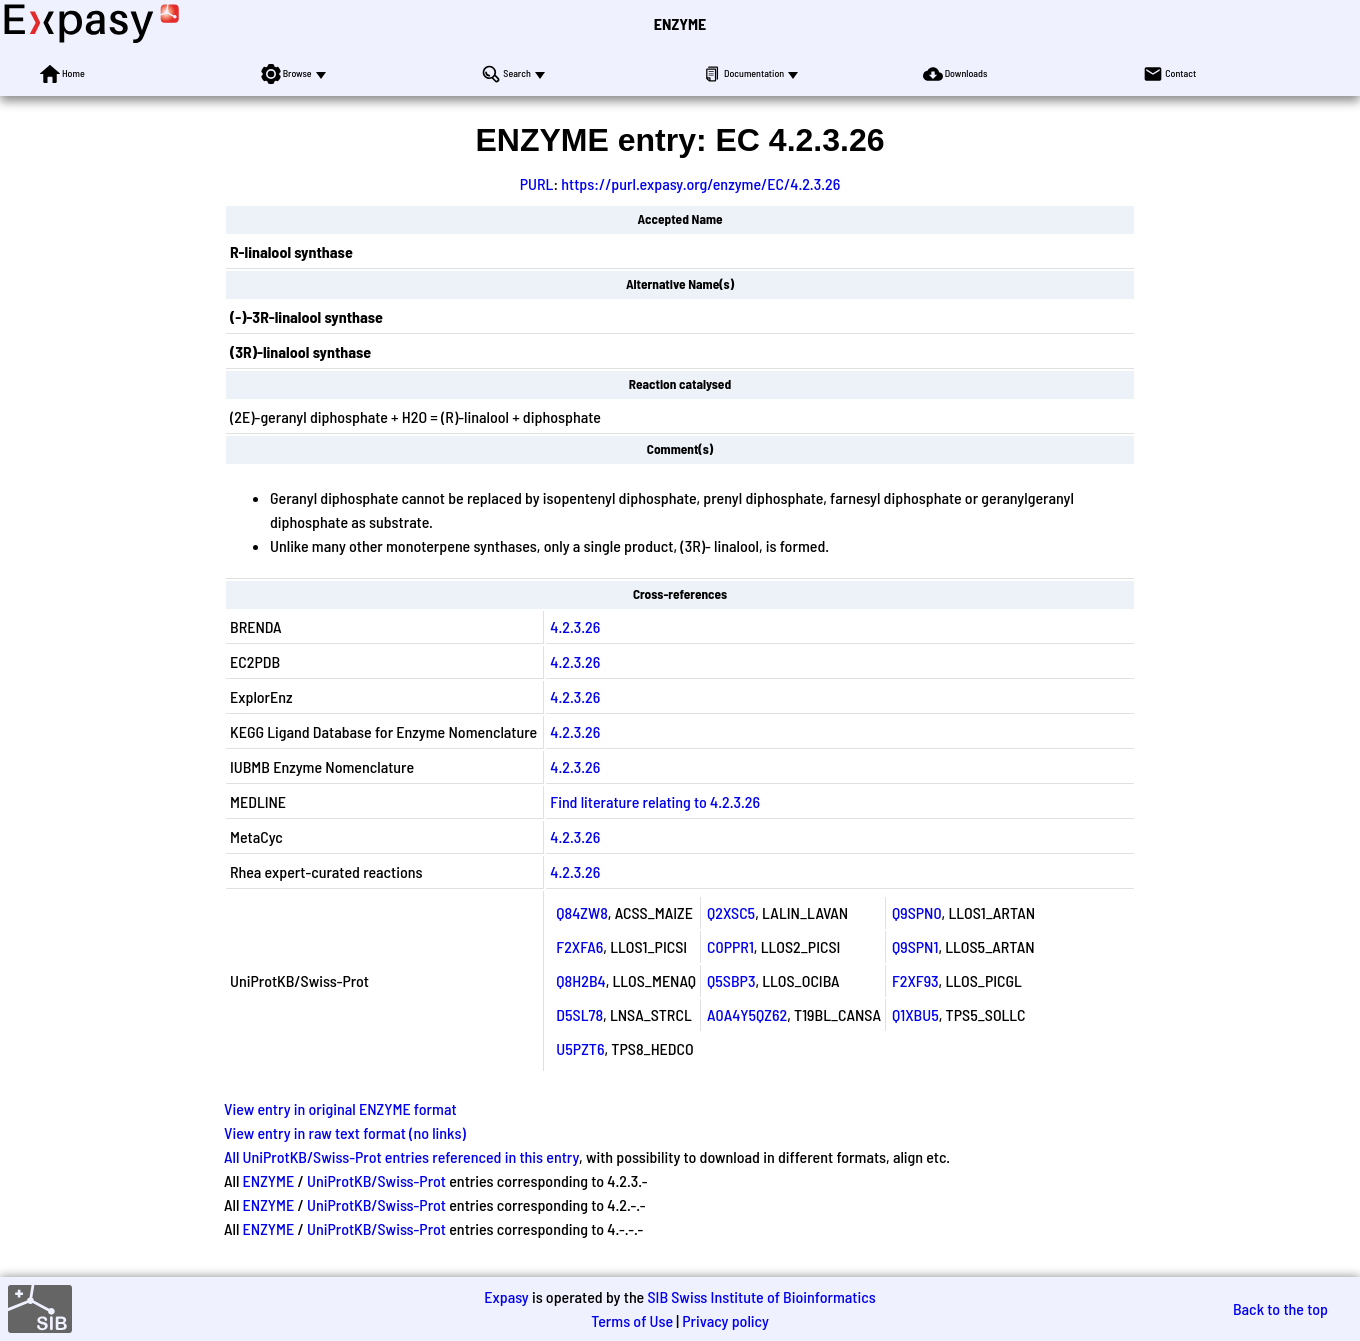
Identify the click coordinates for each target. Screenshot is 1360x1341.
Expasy (506, 1296)
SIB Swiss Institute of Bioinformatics (761, 1296)
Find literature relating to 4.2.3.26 (655, 801)
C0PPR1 (730, 946)
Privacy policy (725, 1320)
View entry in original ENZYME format (340, 1108)
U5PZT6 (580, 1048)
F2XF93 (915, 980)
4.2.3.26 (575, 626)
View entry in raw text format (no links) (345, 1132)
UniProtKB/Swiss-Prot (376, 1180)
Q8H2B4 (580, 980)
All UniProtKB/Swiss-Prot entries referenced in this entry (401, 1156)
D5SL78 (579, 1014)
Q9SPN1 (915, 946)
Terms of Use (632, 1320)
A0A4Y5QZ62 (747, 1014)
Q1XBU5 (915, 1014)
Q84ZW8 (581, 912)
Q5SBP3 (731, 980)
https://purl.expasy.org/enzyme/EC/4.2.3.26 (700, 183)
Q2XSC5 (731, 912)
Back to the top (1280, 1308)
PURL (537, 183)
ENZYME (680, 23)
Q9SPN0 (917, 912)
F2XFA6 (579, 946)
